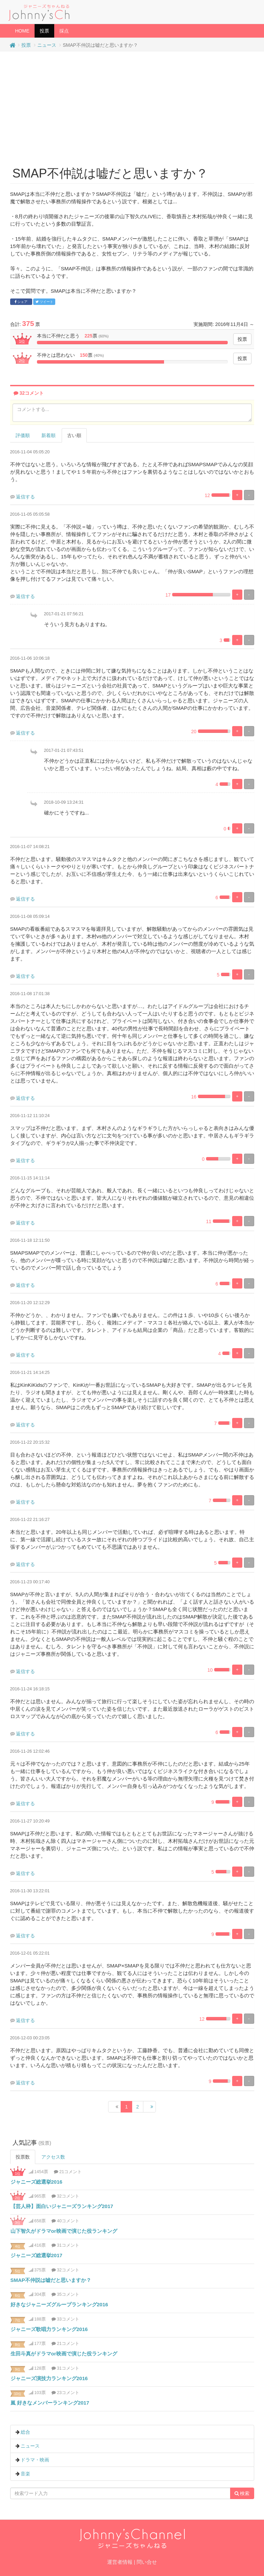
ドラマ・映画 (35, 2459)
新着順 (48, 435)
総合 (25, 2432)
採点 (64, 31)
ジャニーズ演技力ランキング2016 (49, 2378)
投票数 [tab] (23, 2157)
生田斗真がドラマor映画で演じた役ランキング (64, 2353)
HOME (22, 31)
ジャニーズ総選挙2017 (36, 2255)
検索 (242, 2493)
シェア (21, 302)
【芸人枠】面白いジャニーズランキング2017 (62, 2206)
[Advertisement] (132, 105)
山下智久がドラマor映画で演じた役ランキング (64, 2231)
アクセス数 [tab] (53, 2157)
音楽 (25, 2473)
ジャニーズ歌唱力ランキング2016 (49, 2329)
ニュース (46, 45)
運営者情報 (120, 2562)
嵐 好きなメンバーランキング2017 (50, 2403)
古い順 (74, 435)
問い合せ (147, 2562)
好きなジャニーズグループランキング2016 (59, 2304)
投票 (47, 30)
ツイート (44, 302)
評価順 (23, 435)
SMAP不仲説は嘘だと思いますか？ (51, 2280)
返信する (25, 496)
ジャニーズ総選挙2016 (36, 2182)
